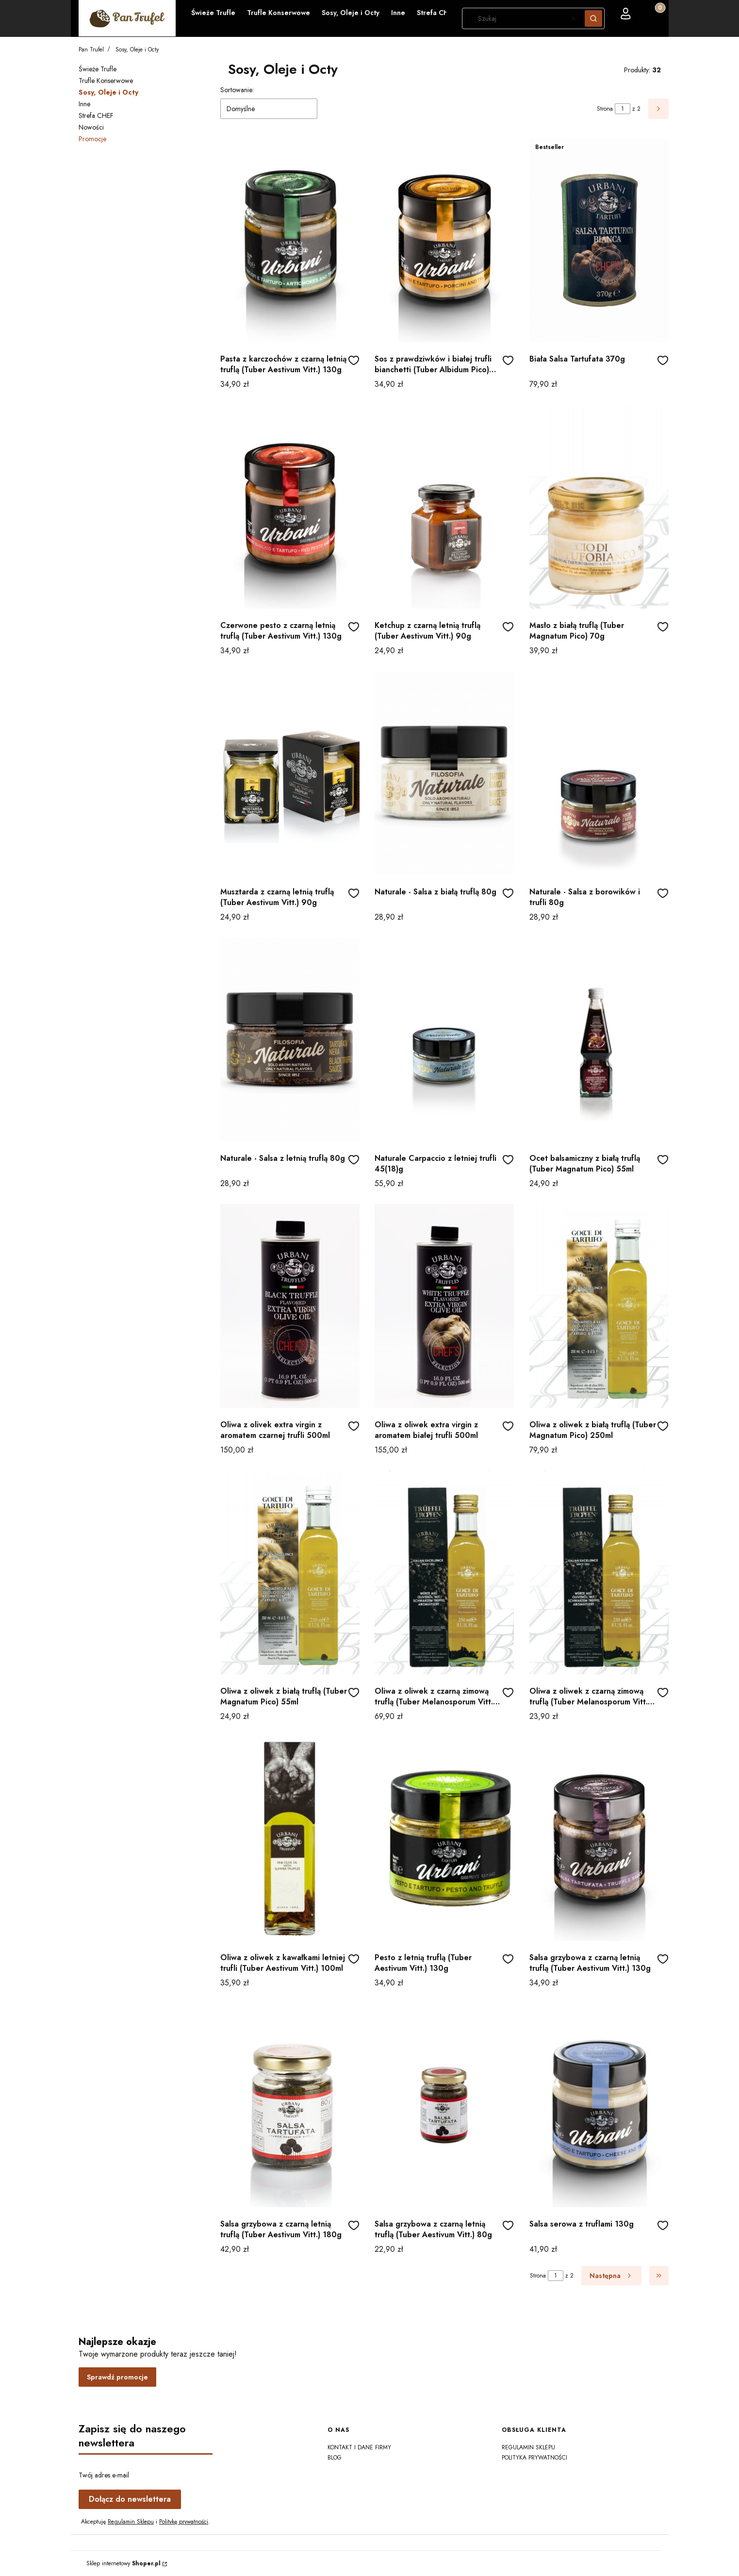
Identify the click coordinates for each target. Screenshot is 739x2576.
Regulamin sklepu (528, 2447)
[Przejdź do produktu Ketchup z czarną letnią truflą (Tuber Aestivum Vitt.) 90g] (444, 507)
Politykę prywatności (183, 2521)
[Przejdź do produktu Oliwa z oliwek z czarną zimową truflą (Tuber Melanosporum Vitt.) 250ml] (444, 1572)
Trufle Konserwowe (106, 80)
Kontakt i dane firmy (359, 2447)
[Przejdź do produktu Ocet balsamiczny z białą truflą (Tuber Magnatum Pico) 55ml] (599, 1039)
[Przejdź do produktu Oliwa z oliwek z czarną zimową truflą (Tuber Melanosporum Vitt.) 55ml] (599, 1572)
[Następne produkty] (611, 2275)
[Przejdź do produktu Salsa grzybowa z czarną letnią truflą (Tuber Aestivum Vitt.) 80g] (444, 2105)
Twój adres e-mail (104, 2475)
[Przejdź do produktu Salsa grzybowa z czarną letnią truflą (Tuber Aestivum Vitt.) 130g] (599, 1839)
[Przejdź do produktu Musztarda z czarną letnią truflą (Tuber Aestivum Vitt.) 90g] (290, 773)
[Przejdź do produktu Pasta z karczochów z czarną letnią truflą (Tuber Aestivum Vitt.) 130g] (290, 240)
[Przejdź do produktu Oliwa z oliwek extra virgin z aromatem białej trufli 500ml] (444, 1306)
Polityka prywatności (534, 2457)
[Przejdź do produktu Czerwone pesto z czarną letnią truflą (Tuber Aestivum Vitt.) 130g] (290, 507)
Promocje (92, 139)
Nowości (91, 127)
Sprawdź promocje (117, 2377)
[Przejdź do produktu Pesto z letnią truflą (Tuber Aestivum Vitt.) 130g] (444, 1839)
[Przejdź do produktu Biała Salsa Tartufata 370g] (599, 240)
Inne (84, 104)
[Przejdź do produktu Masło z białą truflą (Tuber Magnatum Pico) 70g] (599, 507)
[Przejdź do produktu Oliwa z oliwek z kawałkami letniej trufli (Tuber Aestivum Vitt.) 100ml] (290, 1839)
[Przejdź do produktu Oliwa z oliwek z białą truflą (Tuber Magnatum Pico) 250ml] (599, 1306)
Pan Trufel (91, 49)
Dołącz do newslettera (130, 2499)
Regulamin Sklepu (131, 2521)
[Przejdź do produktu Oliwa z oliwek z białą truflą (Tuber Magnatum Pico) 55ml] (290, 1572)
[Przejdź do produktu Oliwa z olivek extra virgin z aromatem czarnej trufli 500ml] (290, 1306)
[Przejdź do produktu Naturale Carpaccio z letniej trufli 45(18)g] (444, 1039)
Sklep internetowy (123, 2563)
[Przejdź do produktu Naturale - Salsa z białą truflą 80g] (444, 773)
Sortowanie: (237, 90)
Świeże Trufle (97, 69)
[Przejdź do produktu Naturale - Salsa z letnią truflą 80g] (290, 1039)
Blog (335, 2457)
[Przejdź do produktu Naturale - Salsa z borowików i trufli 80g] (599, 773)
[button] (593, 18)
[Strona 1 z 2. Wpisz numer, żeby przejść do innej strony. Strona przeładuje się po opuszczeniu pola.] (622, 108)
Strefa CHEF (96, 115)
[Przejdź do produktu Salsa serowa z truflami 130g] (599, 2105)
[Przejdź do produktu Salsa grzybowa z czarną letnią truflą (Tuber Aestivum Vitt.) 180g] (290, 2105)
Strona (605, 108)
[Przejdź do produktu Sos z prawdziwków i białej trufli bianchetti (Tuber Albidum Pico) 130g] (444, 240)
